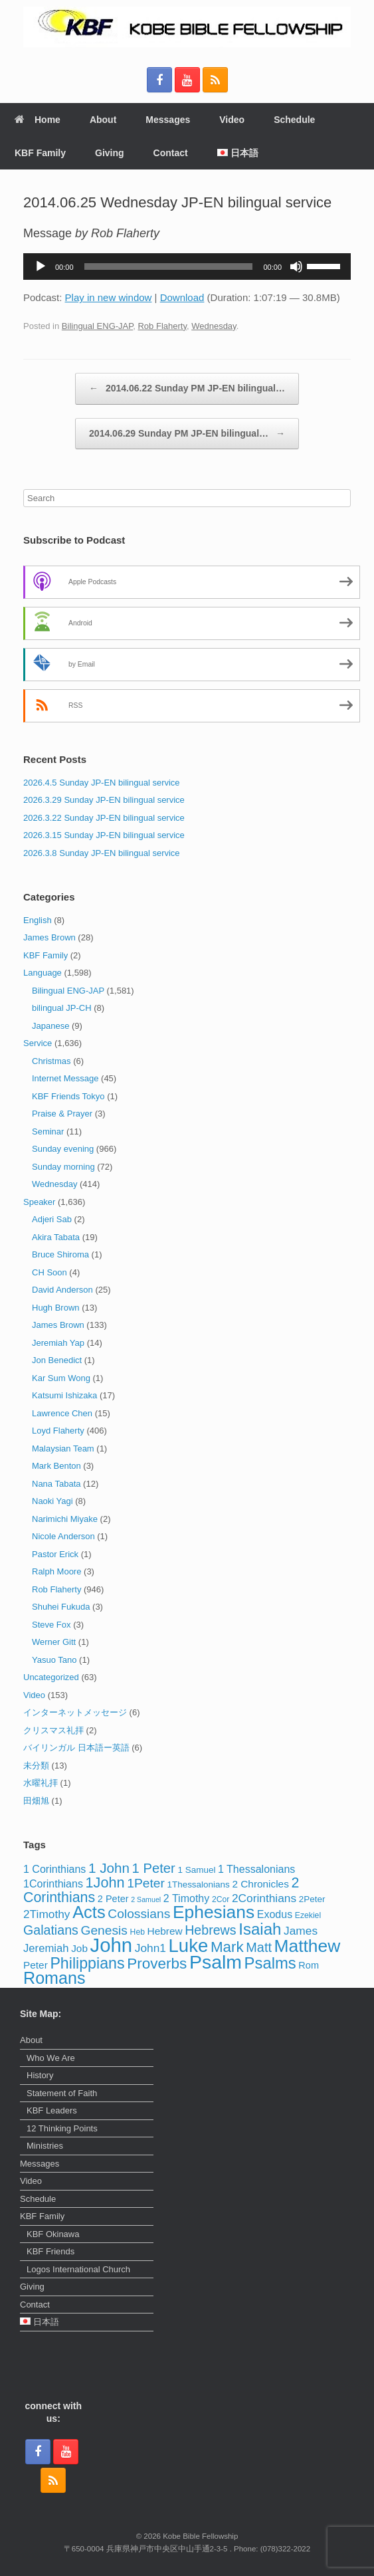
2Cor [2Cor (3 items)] (220, 1899)
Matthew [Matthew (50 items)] (307, 1946)
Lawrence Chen (62, 1413)
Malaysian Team (63, 1448)
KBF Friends (50, 2251)
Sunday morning (63, 1167)
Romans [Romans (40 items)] (54, 1978)
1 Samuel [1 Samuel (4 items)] (196, 1870)
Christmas (51, 1061)
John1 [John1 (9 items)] (150, 1948)
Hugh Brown (56, 1308)
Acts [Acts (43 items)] (89, 1912)
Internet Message (65, 1078)
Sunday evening (63, 1149)
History (40, 2075)
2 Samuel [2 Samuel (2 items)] (146, 1899)
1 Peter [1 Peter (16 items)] (153, 1868)
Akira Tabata (56, 1237)
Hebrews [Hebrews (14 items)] (210, 1930)
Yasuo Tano (54, 1660)
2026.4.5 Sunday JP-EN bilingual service (101, 783)
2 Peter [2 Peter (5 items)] (113, 1898)
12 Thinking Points (62, 2128)
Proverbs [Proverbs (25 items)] (157, 1963)
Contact (170, 153)
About (103, 119)
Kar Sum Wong (61, 1378)
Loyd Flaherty (58, 1431)
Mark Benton (56, 1466)
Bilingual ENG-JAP (97, 326)
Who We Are (51, 2058)
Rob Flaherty (162, 326)
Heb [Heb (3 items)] (137, 1932)
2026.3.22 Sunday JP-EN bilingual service (104, 818)
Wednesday (213, 326)
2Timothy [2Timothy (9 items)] (46, 1914)
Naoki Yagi (52, 1501)
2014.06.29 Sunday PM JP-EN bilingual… (187, 434)
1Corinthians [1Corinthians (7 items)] (53, 1883)
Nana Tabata (56, 1484)
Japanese (50, 1026)
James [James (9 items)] (301, 1930)
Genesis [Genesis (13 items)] (104, 1930)
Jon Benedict (57, 1360)
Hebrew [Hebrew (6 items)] (165, 1931)
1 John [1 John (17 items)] (109, 1868)
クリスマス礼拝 (53, 1730)
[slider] (168, 266)
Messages (167, 119)
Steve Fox (51, 1625)
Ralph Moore (56, 1571)
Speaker (39, 1202)
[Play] (40, 266)
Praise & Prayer (62, 1114)
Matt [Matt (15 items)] (259, 1947)
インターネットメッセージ (75, 1712)
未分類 (36, 1766)
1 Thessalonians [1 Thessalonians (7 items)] (256, 1869)
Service (37, 1043)
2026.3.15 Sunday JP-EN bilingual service (104, 835)
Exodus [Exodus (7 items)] (274, 1914)
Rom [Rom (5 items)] (308, 1965)
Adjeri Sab (52, 1219)
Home (37, 119)
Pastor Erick (55, 1554)
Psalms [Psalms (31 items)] (270, 1963)
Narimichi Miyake (65, 1519)
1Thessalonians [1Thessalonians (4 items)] (198, 1884)
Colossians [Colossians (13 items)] (139, 1914)
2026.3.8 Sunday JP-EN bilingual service (101, 853)
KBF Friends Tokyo (68, 1096)
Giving (109, 153)
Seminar (48, 1131)
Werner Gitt (54, 1642)
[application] (187, 266)
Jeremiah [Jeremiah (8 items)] (46, 1948)
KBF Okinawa (53, 2234)
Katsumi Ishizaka (64, 1395)
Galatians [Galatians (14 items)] (50, 1930)
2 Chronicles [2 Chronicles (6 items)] (260, 1883)
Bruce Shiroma (60, 1254)
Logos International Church (78, 2269)
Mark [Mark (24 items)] (227, 1947)
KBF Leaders (52, 2110)
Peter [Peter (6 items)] (35, 1965)
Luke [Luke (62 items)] (189, 1945)
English (37, 920)
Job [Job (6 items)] (79, 1948)
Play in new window (108, 297)
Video (231, 119)
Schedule (294, 119)
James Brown (49, 937)
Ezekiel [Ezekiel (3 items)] (308, 1915)
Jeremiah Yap (58, 1343)
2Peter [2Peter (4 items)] (312, 1899)
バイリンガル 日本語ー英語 (76, 1748)
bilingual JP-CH (62, 1008)
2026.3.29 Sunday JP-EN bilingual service (104, 800)
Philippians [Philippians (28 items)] (87, 1963)
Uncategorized (51, 1677)
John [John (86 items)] (111, 1945)
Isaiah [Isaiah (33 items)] (259, 1929)
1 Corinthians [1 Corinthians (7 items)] (54, 1869)
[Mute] (296, 266)
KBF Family (40, 153)
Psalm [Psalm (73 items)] (215, 1962)
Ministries (45, 2146)
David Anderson (62, 1290)
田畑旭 (36, 1801)
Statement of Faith (62, 2093)
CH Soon (49, 1272)
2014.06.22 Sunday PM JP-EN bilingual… (187, 388)
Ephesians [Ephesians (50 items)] (213, 1912)
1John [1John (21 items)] (105, 1882)
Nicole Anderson (63, 1536)
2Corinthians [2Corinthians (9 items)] (264, 1898)
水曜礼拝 (40, 1783)
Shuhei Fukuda (61, 1607)
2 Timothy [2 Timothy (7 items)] (186, 1898)
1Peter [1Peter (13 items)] (146, 1883)
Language (42, 973)
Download (182, 297)
